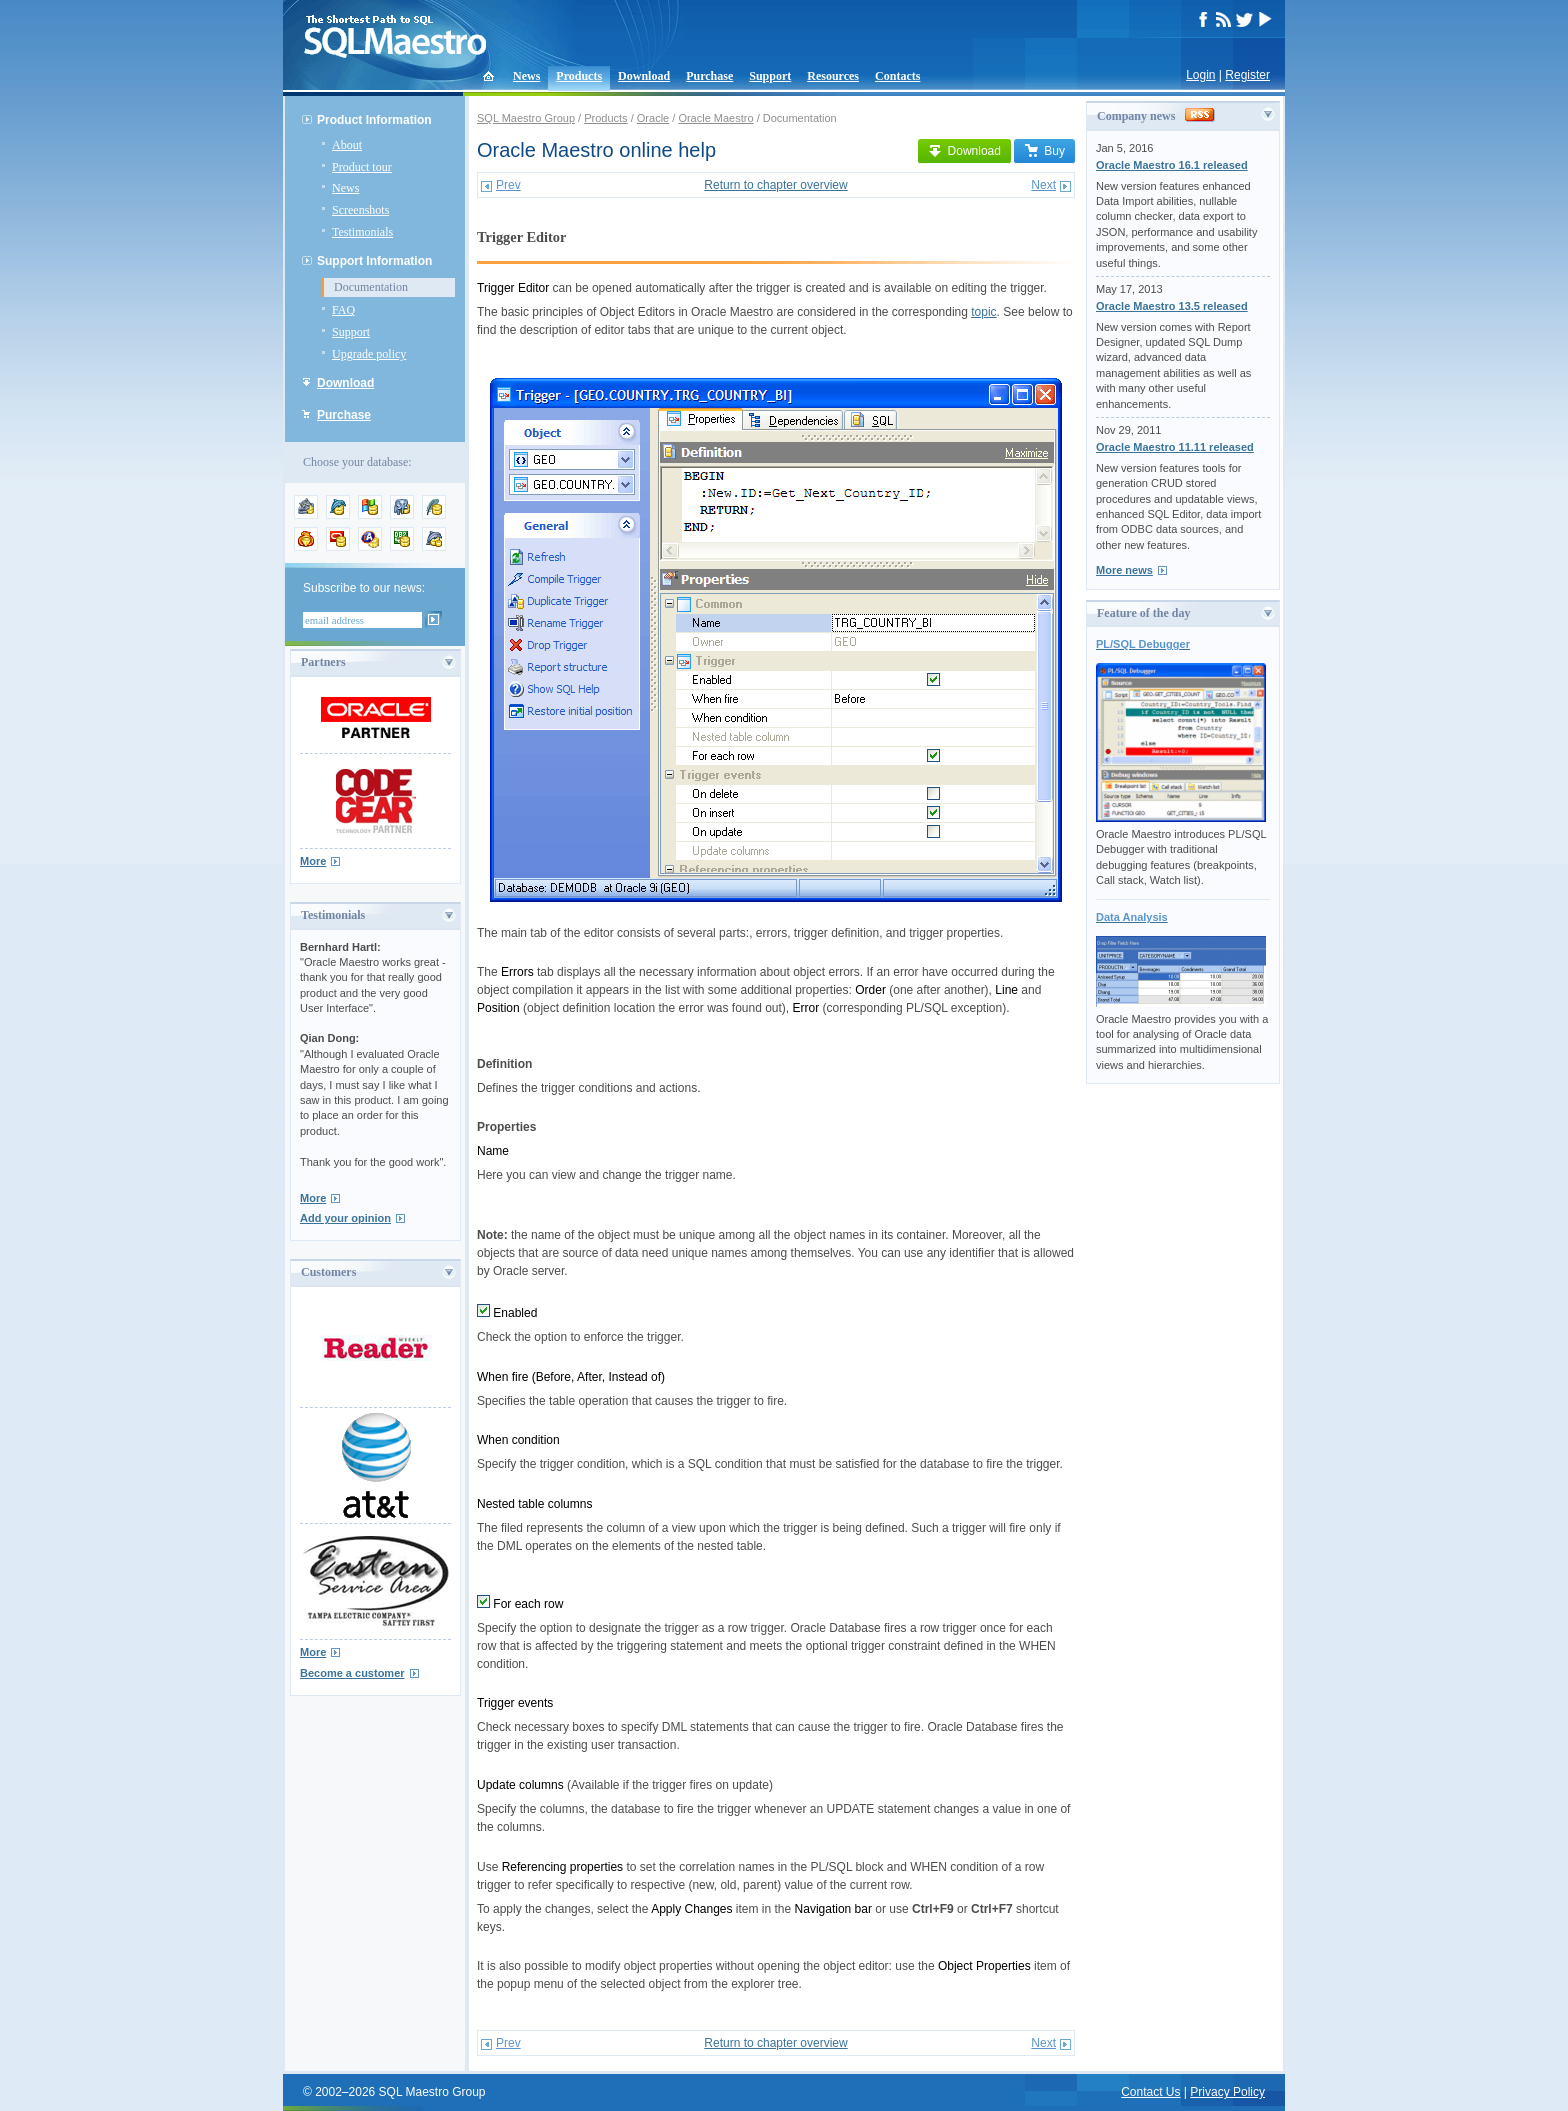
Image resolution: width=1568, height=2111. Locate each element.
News (526, 76)
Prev (508, 185)
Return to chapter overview (775, 185)
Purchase (709, 76)
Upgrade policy (369, 354)
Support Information (374, 261)
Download (644, 76)
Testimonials (362, 232)
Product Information (374, 120)
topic (983, 312)
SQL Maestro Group (526, 118)
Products (579, 76)
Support (770, 76)
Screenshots (360, 210)
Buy (1044, 151)
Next (1043, 185)
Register (1247, 75)
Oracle (653, 118)
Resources (833, 76)
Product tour (362, 167)
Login (1200, 75)
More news (1124, 570)
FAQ (343, 310)
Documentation (371, 287)
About (347, 145)
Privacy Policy (1227, 2092)
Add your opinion (345, 1218)
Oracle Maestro (715, 118)
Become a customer (352, 1673)
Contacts (897, 76)
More (313, 861)
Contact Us (1150, 2092)
